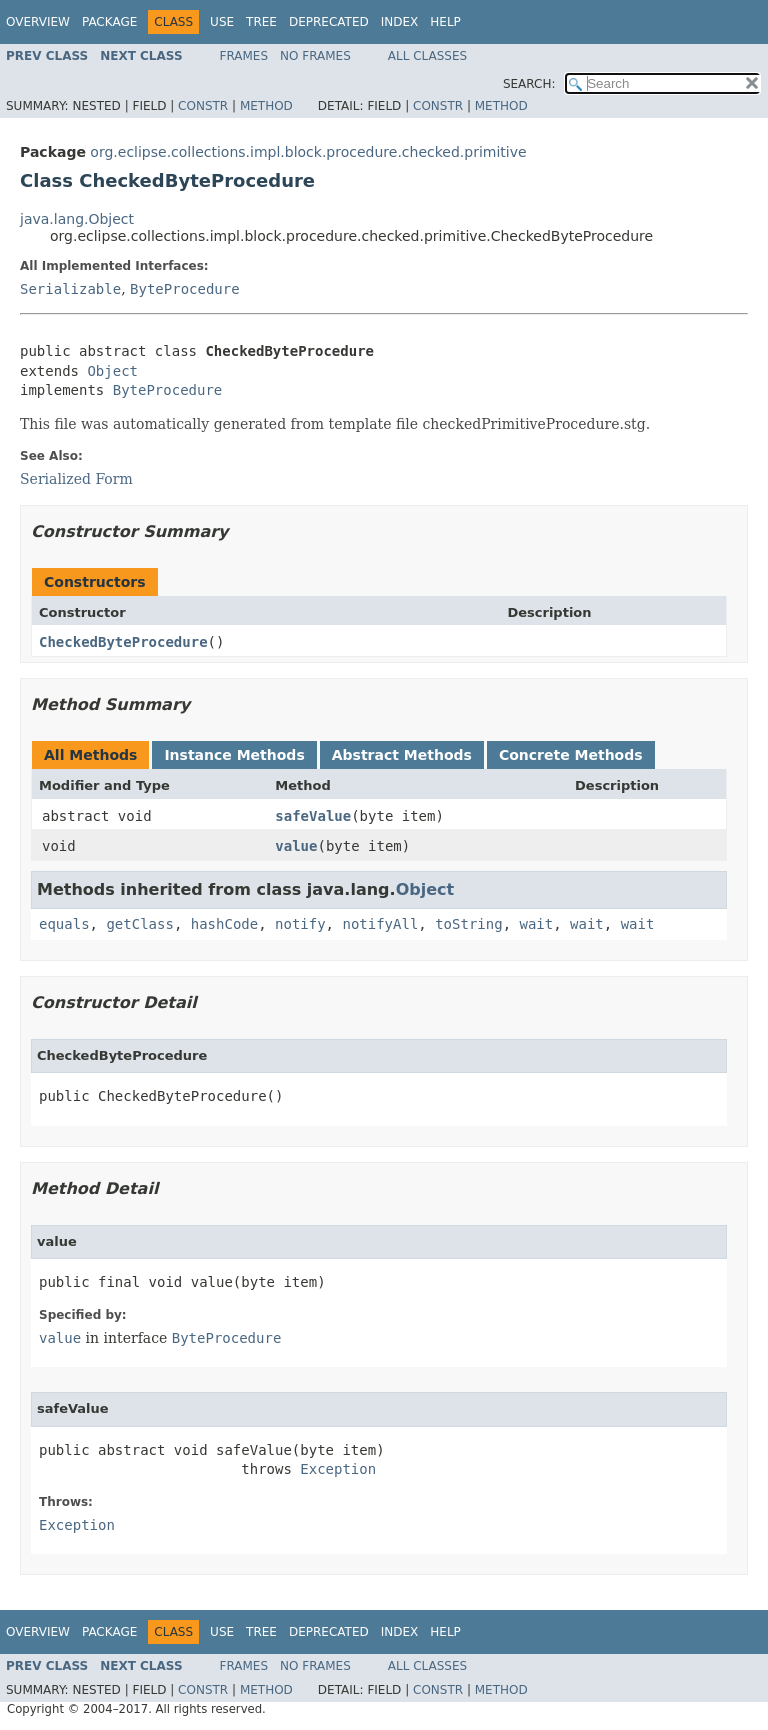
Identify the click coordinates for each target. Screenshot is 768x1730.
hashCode (224, 924)
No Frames (315, 56)
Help (445, 22)
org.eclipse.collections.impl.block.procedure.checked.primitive (308, 152)
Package (109, 22)
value (296, 846)
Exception (338, 1469)
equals (64, 924)
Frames (244, 56)
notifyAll (380, 924)
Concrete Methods (571, 755)
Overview (38, 22)
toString (468, 924)
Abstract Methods (402, 755)
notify (300, 924)
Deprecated (329, 22)
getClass (139, 924)
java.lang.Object (77, 219)
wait (536, 924)
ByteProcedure (185, 289)
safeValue (313, 816)
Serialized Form (76, 479)
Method (266, 106)
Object (112, 371)
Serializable (70, 289)
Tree (261, 22)
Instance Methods (234, 755)
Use (222, 22)
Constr (203, 106)
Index (400, 22)
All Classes (427, 56)
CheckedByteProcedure (123, 642)
